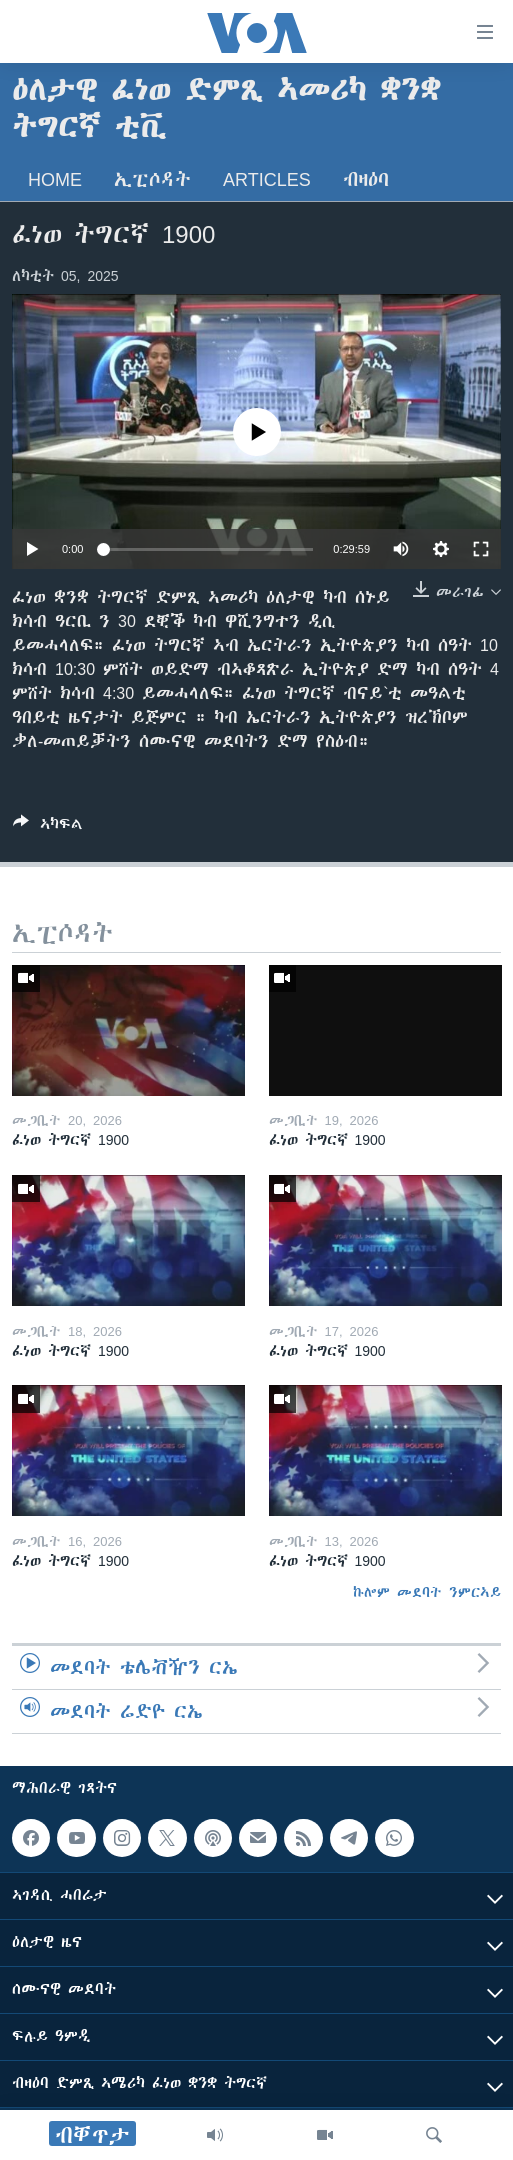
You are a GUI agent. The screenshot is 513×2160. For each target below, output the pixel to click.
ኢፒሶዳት (152, 179)
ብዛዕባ (366, 179)
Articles (267, 179)
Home (55, 179)
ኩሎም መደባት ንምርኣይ (427, 1592)
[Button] (48, 827)
